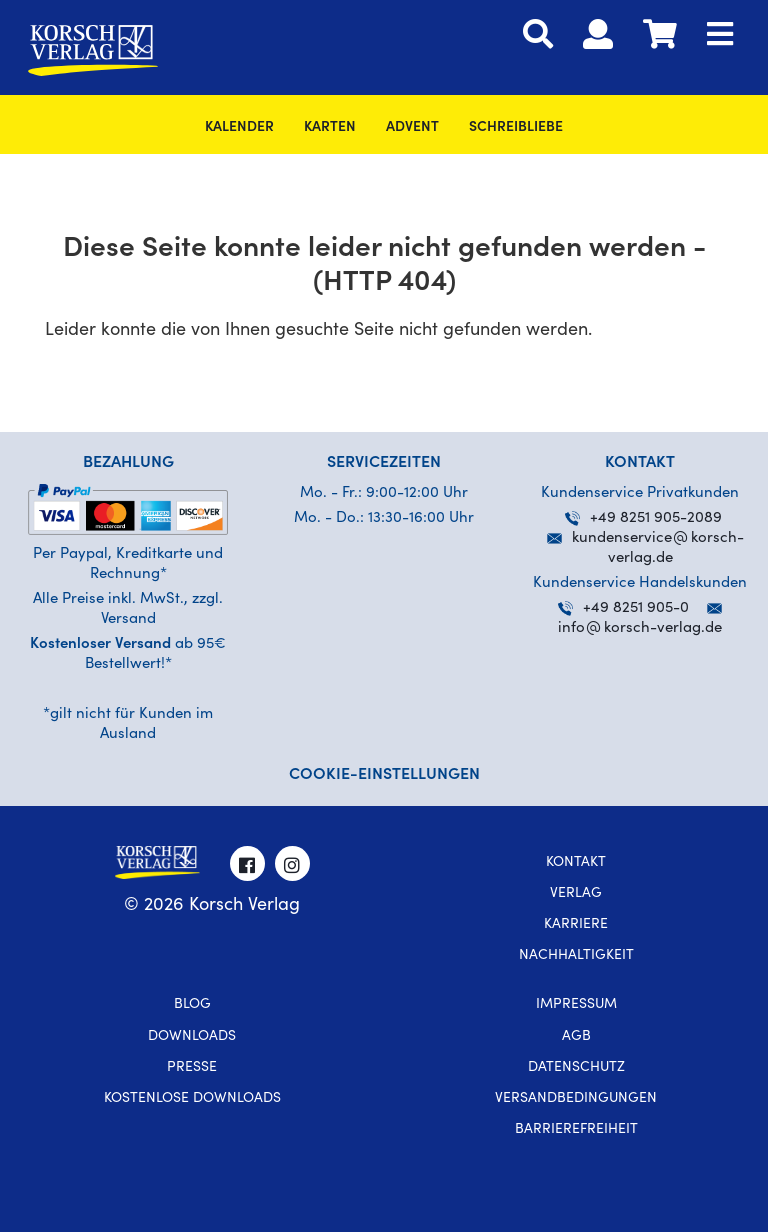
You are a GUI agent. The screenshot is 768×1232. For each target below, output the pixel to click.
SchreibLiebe (516, 128)
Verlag (576, 894)
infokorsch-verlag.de (640, 628)
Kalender (239, 128)
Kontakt (576, 863)
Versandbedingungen (576, 1099)
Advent (412, 128)
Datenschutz (576, 1068)
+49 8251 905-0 (623, 608)
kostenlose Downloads (192, 1099)
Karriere (576, 925)
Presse (192, 1068)
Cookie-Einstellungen (384, 775)
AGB (576, 1037)
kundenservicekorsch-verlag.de (645, 538)
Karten (330, 128)
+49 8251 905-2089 (643, 518)
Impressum (576, 1005)
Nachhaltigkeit (576, 956)
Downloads (192, 1037)
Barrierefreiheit (576, 1130)
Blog (192, 1005)
